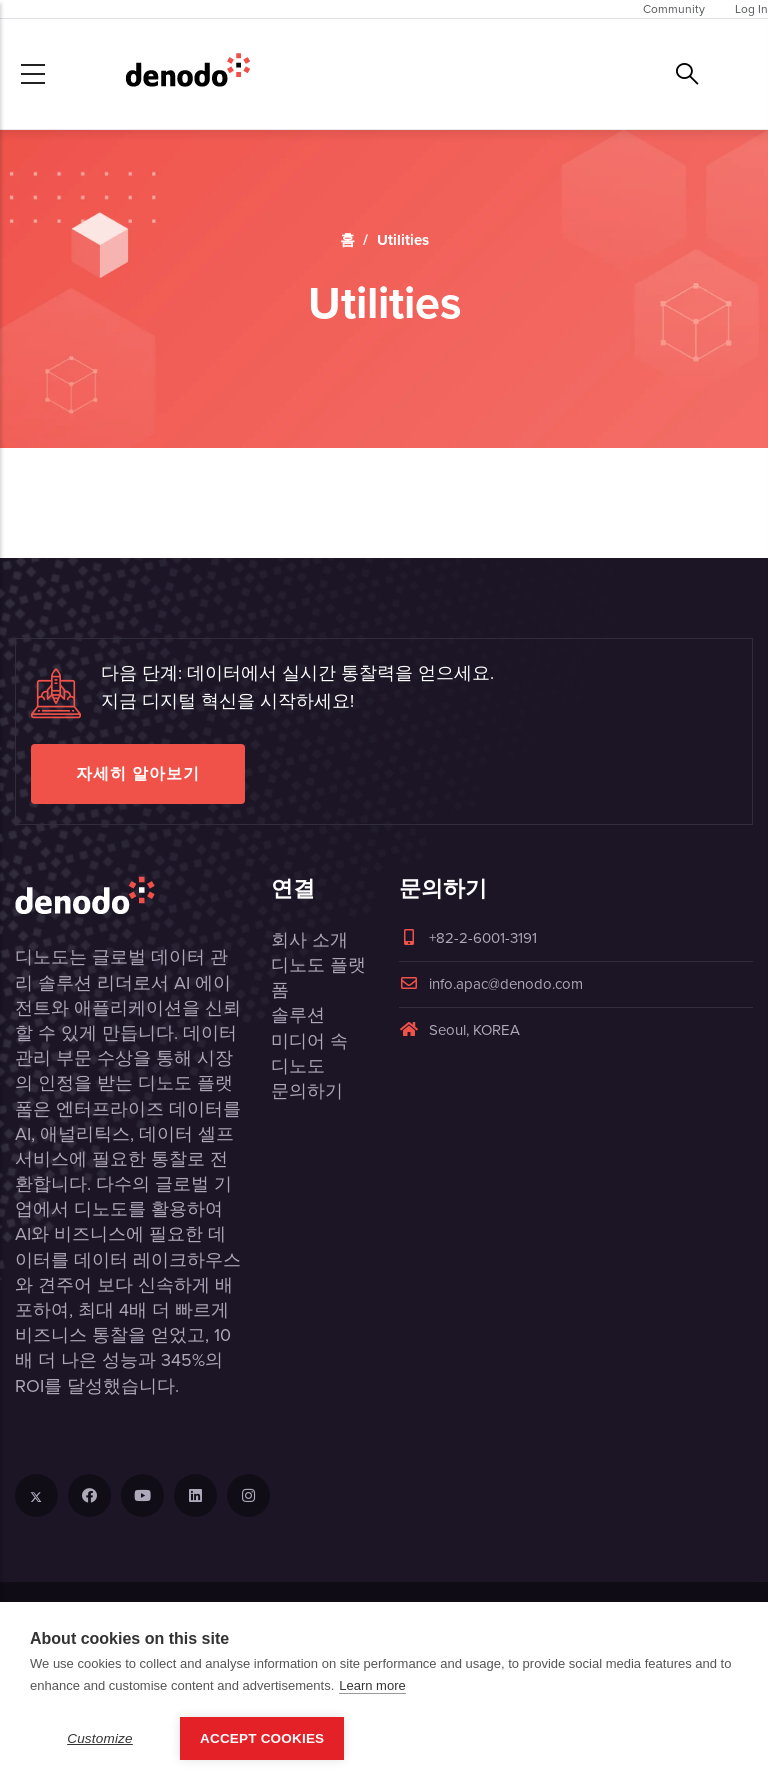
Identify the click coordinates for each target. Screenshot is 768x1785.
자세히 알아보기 (138, 773)
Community (674, 9)
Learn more (372, 1685)
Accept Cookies (262, 1738)
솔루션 (298, 1015)
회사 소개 (309, 940)
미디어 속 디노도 (309, 1053)
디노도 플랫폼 (318, 977)
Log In (751, 9)
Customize (100, 1738)
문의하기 (307, 1091)
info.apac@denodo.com (491, 984)
